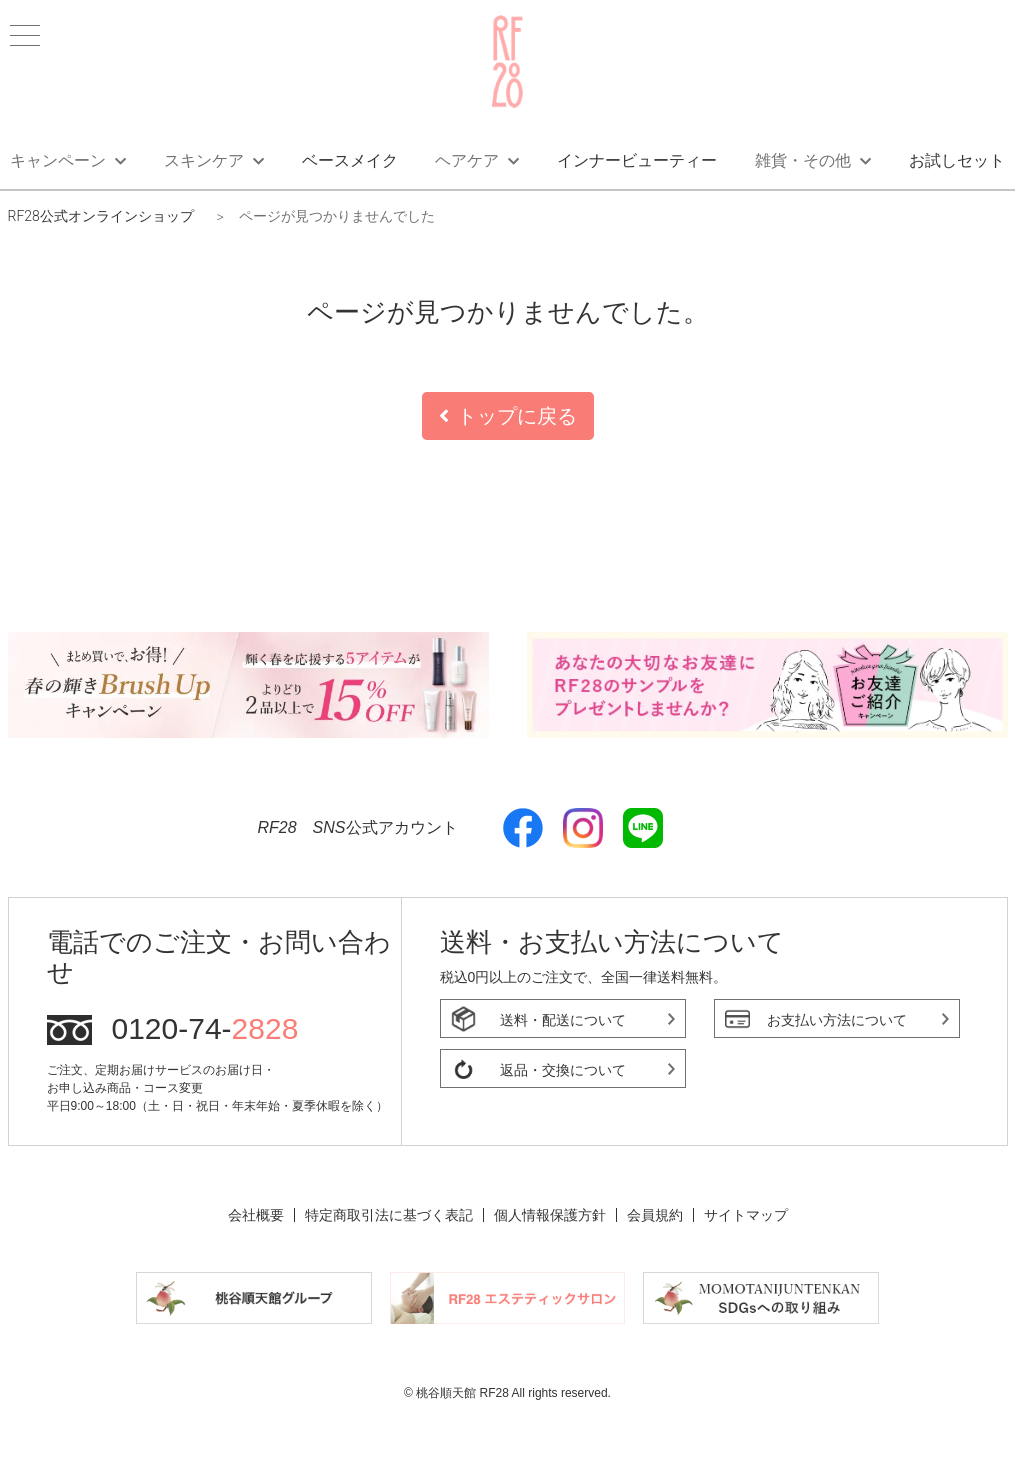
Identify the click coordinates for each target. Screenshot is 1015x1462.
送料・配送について (563, 1020)
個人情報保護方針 (550, 1215)
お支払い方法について (837, 1020)
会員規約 (655, 1215)
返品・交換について (563, 1070)
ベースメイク (350, 160)
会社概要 (256, 1215)
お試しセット (957, 160)
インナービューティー (637, 160)
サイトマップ (746, 1215)
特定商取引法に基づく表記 (389, 1215)
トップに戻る (508, 416)
